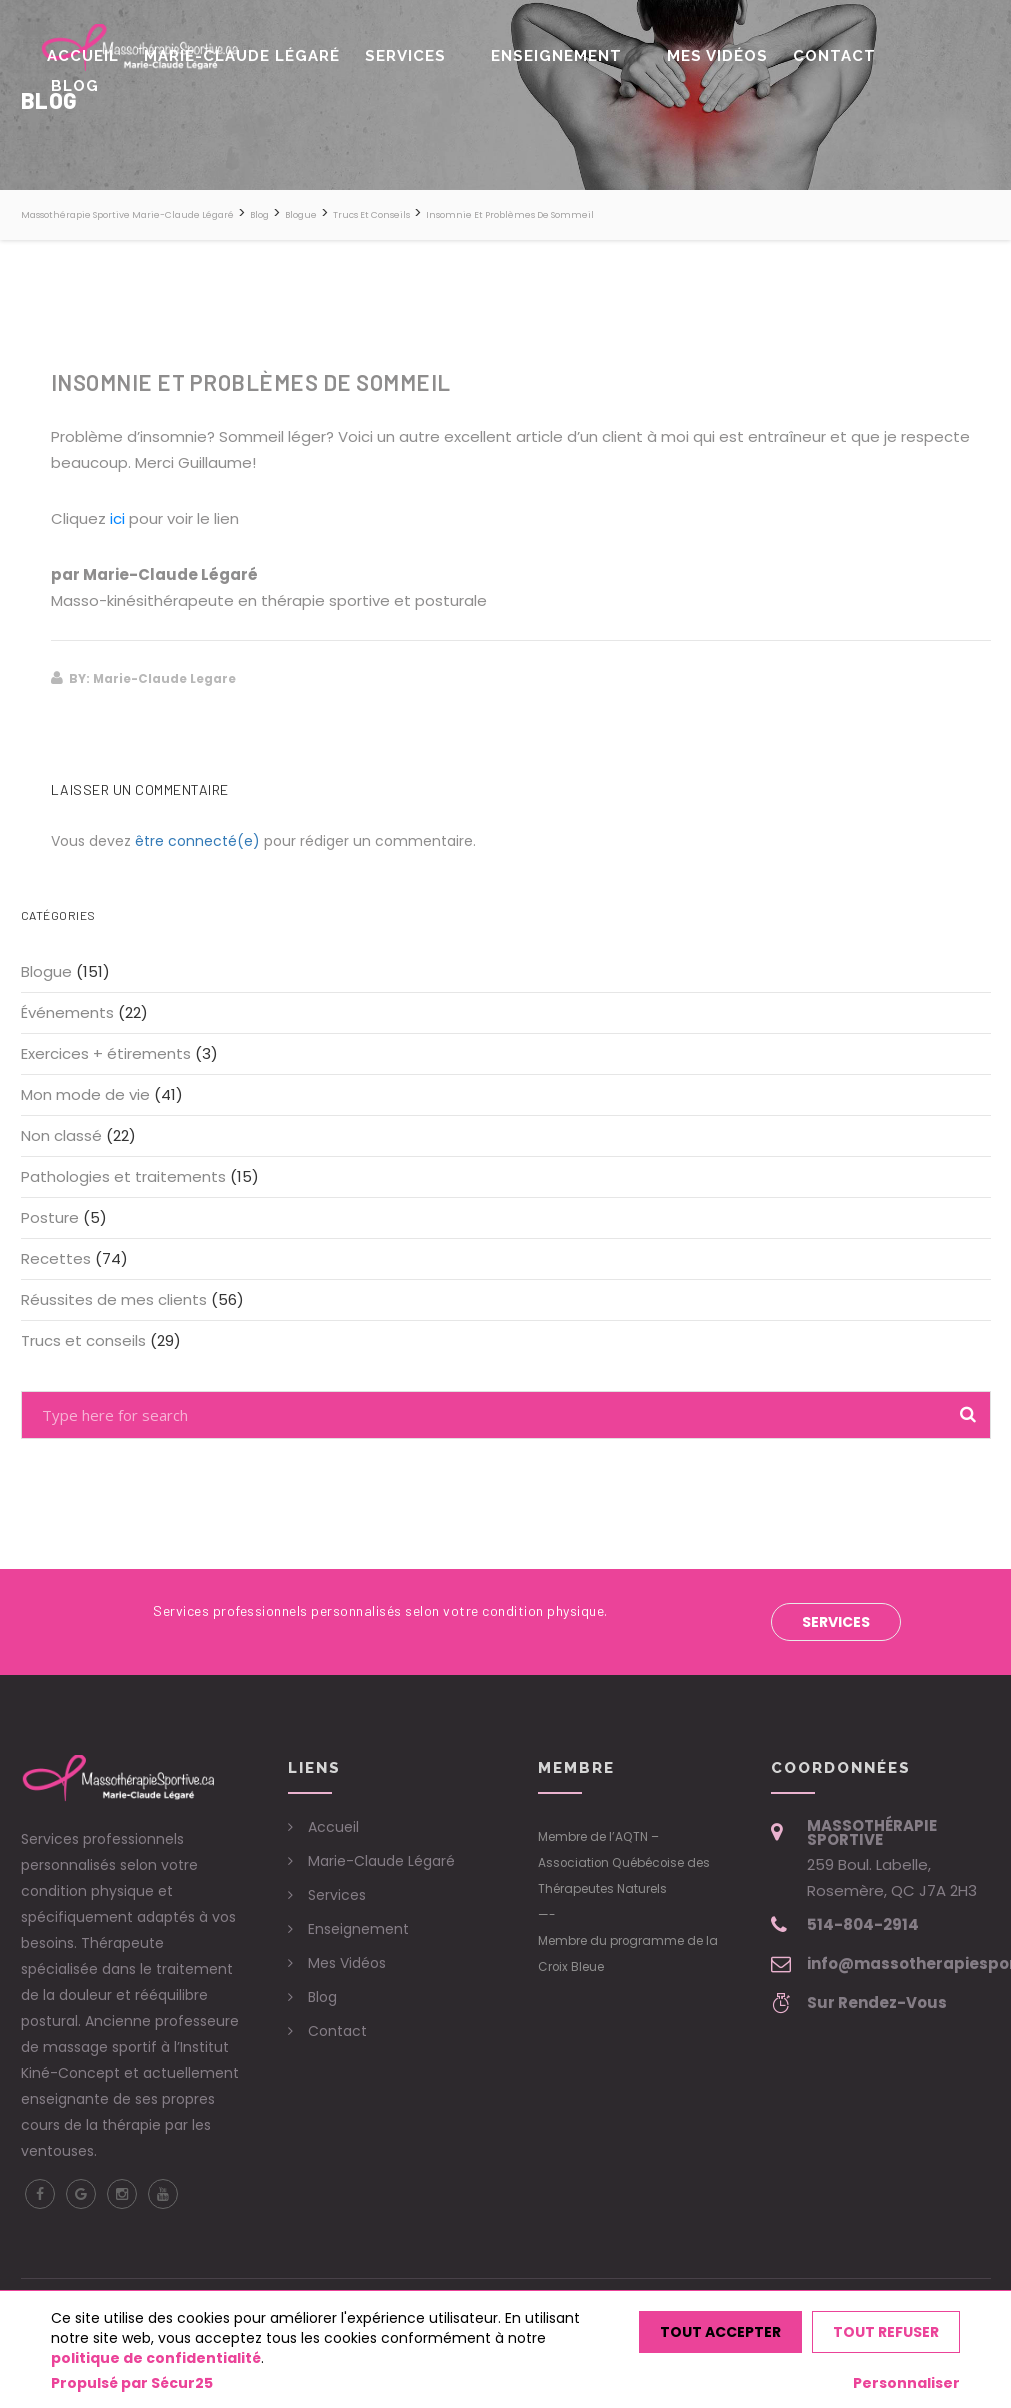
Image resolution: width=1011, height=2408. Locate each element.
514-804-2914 (863, 1924)
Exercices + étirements (106, 1053)
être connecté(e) (197, 841)
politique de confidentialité (156, 2358)
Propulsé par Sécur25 (132, 2383)
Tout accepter (720, 2332)
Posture (50, 1217)
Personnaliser (906, 2383)
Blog (898, 49)
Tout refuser (886, 2332)
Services (440, 49)
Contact (820, 49)
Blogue (46, 971)
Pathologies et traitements (123, 1176)
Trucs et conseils (83, 1340)
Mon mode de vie (85, 1094)
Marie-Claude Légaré (290, 49)
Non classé (61, 1135)
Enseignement (573, 49)
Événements (67, 1012)
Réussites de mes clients (114, 1299)
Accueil (144, 49)
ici (117, 518)
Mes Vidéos (716, 49)
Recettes (56, 1258)
